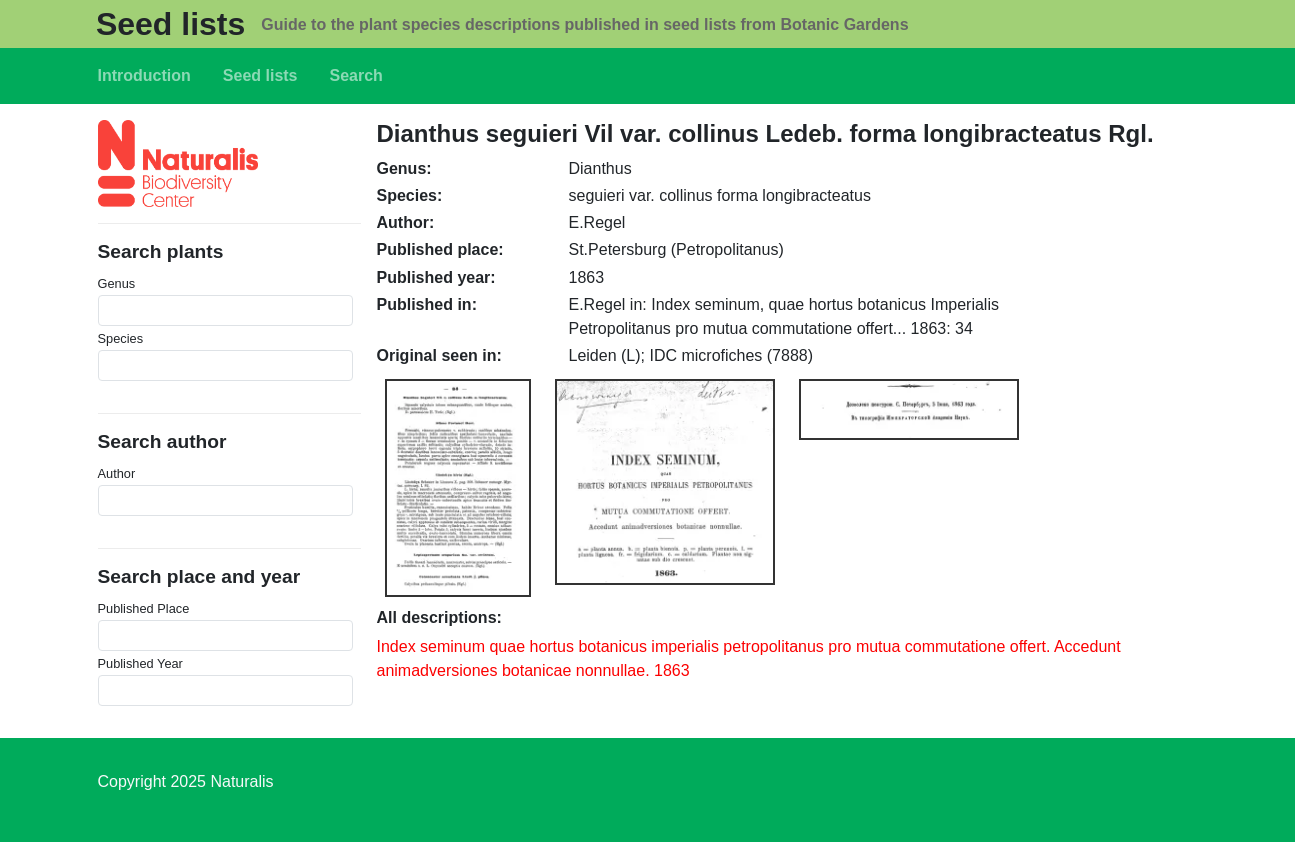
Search (356, 75)
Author (117, 473)
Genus (117, 283)
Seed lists (170, 24)
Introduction (144, 75)
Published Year (140, 663)
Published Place (144, 608)
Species (121, 338)
